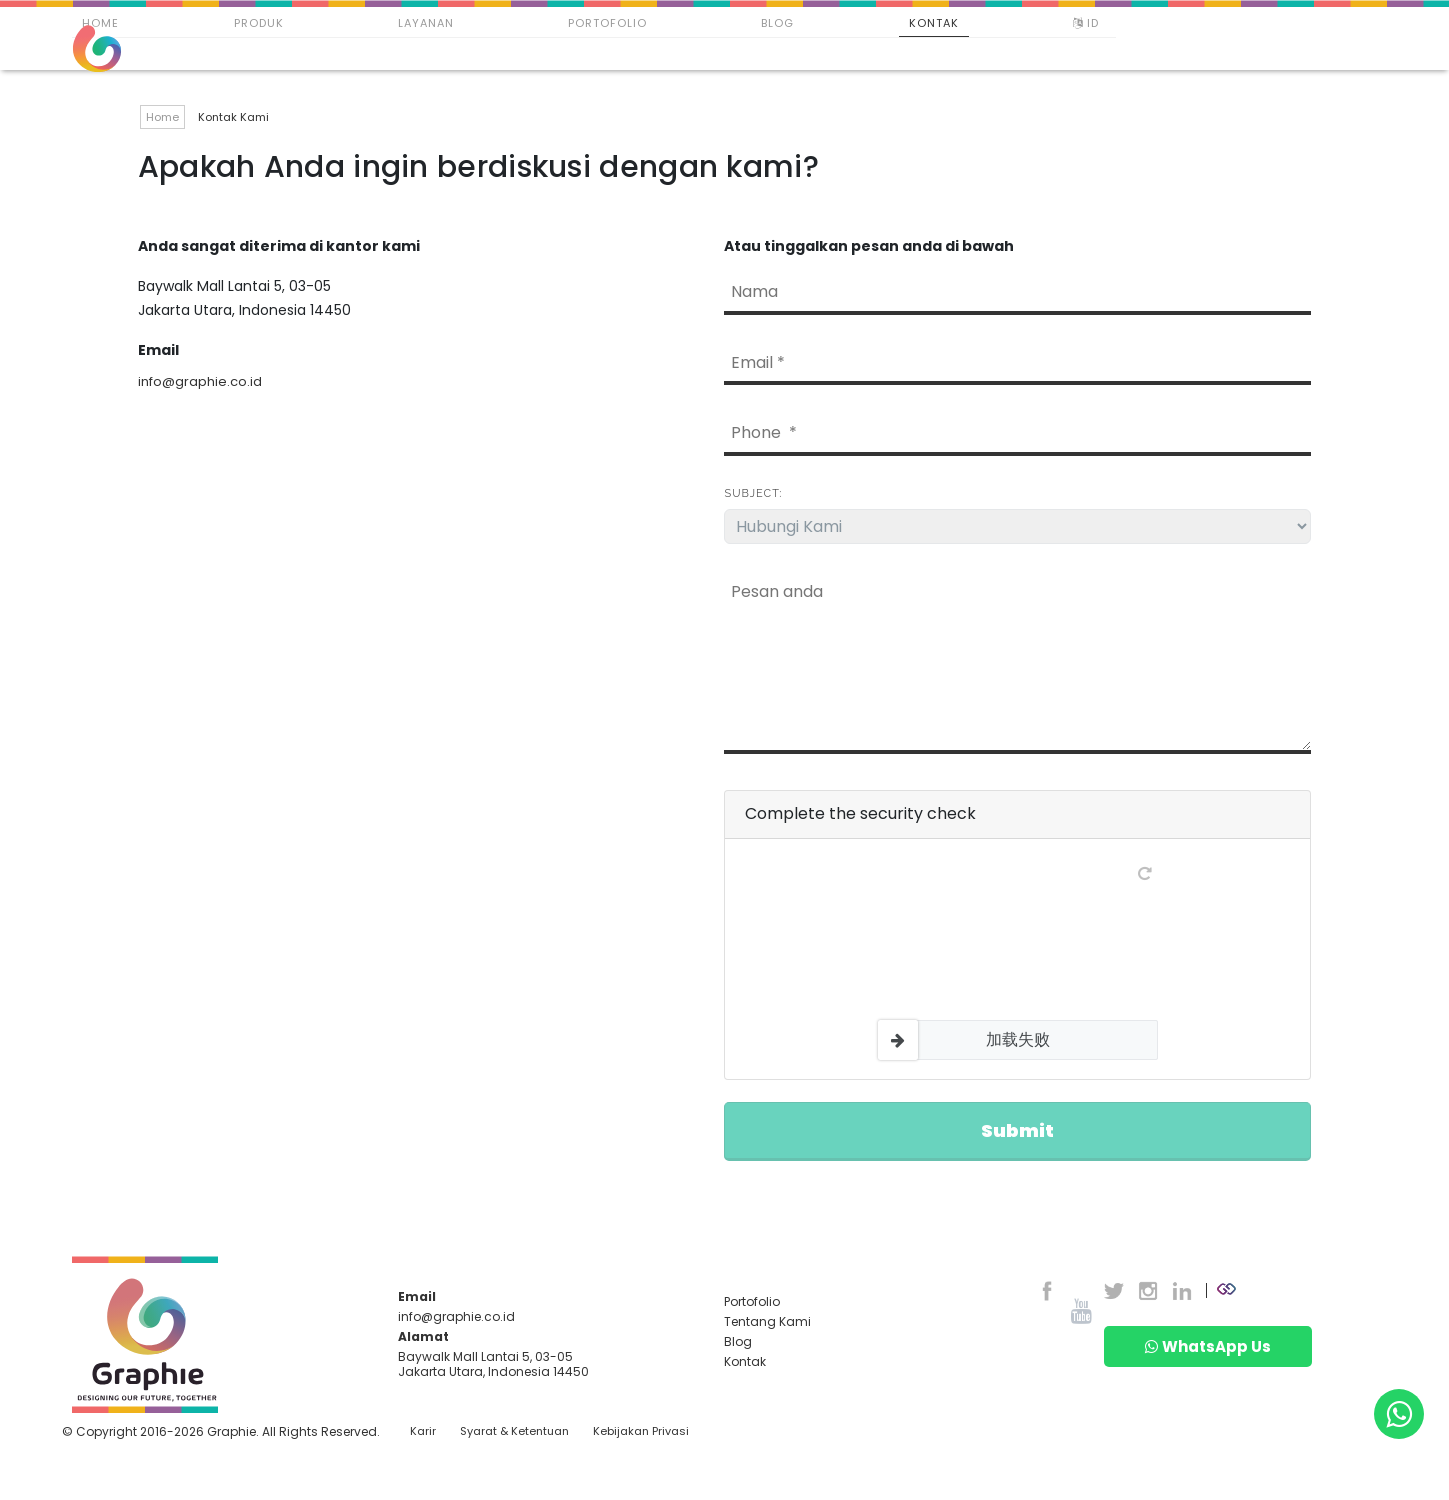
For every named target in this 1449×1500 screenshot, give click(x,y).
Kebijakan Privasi (641, 1431)
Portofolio (607, 23)
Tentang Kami (767, 1321)
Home (100, 23)
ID (1088, 23)
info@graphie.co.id (200, 381)
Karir (423, 1431)
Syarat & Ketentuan (514, 1431)
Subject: (753, 493)
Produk (259, 23)
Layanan (426, 23)
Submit (1017, 1130)
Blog (777, 23)
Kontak (934, 23)
